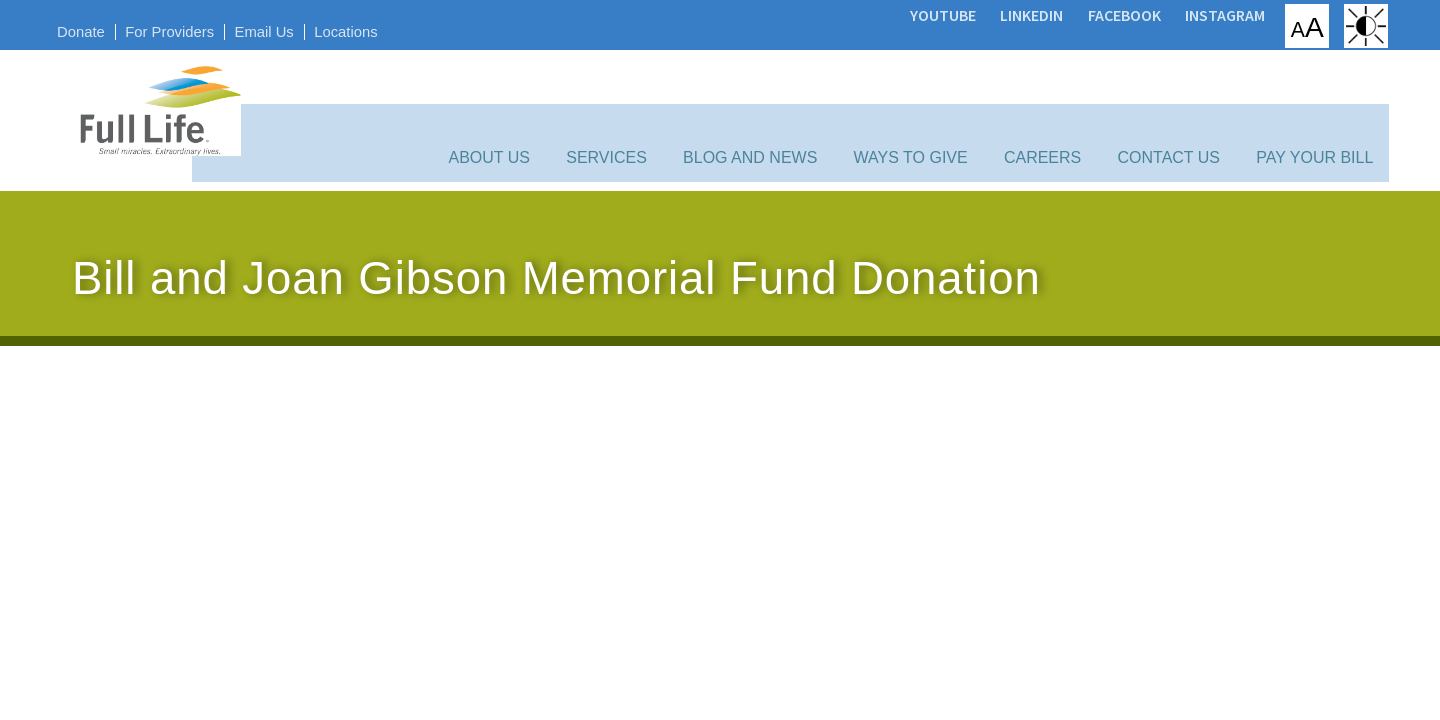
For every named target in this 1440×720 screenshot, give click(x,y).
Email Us (298, 28)
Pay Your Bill (1299, 112)
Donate (103, 28)
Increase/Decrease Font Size (1278, 24)
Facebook (1092, 13)
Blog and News (782, 112)
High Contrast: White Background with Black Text (1343, 25)
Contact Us (1165, 112)
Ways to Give (931, 112)
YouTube (911, 13)
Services (650, 112)
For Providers (197, 28)
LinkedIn (1000, 13)
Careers (1050, 112)
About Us (545, 112)
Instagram (1194, 13)
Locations (384, 28)
